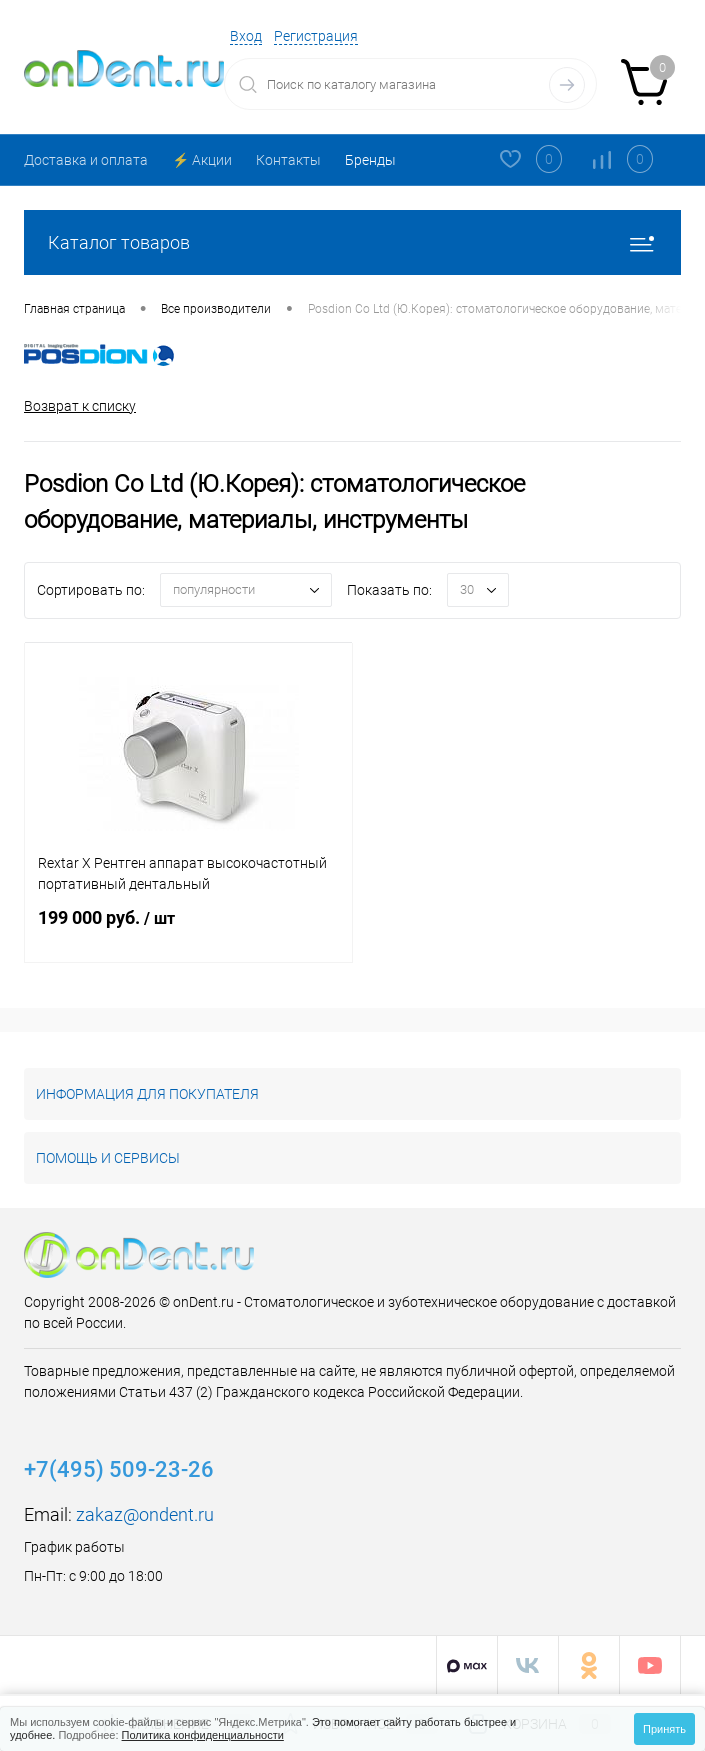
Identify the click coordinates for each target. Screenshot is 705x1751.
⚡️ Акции (202, 160)
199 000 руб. (188, 930)
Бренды (370, 160)
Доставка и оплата (86, 160)
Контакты (288, 160)
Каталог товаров (352, 242)
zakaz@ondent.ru (145, 1514)
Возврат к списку (80, 406)
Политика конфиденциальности (203, 1735)
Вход (246, 36)
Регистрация (316, 36)
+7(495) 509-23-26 (119, 1469)
